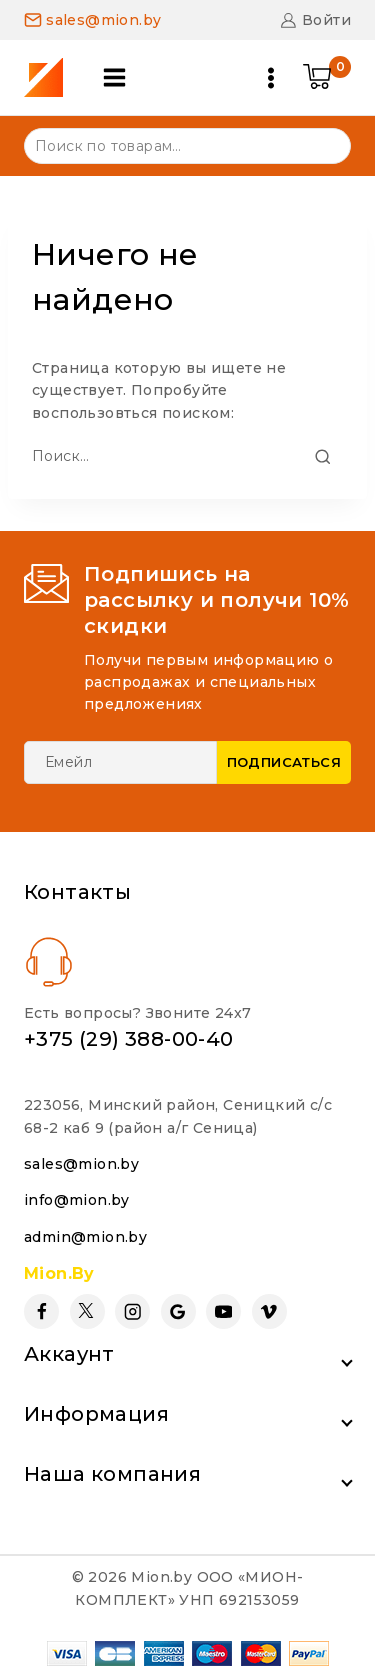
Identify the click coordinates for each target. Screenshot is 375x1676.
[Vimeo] (269, 1311)
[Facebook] (41, 1311)
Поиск (323, 144)
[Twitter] (87, 1311)
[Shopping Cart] (327, 78)
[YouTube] (223, 1311)
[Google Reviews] (178, 1311)
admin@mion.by (85, 1237)
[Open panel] (114, 77)
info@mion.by (77, 1200)
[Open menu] (271, 78)
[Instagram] (132, 1311)
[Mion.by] (50, 77)
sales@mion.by (81, 1164)
